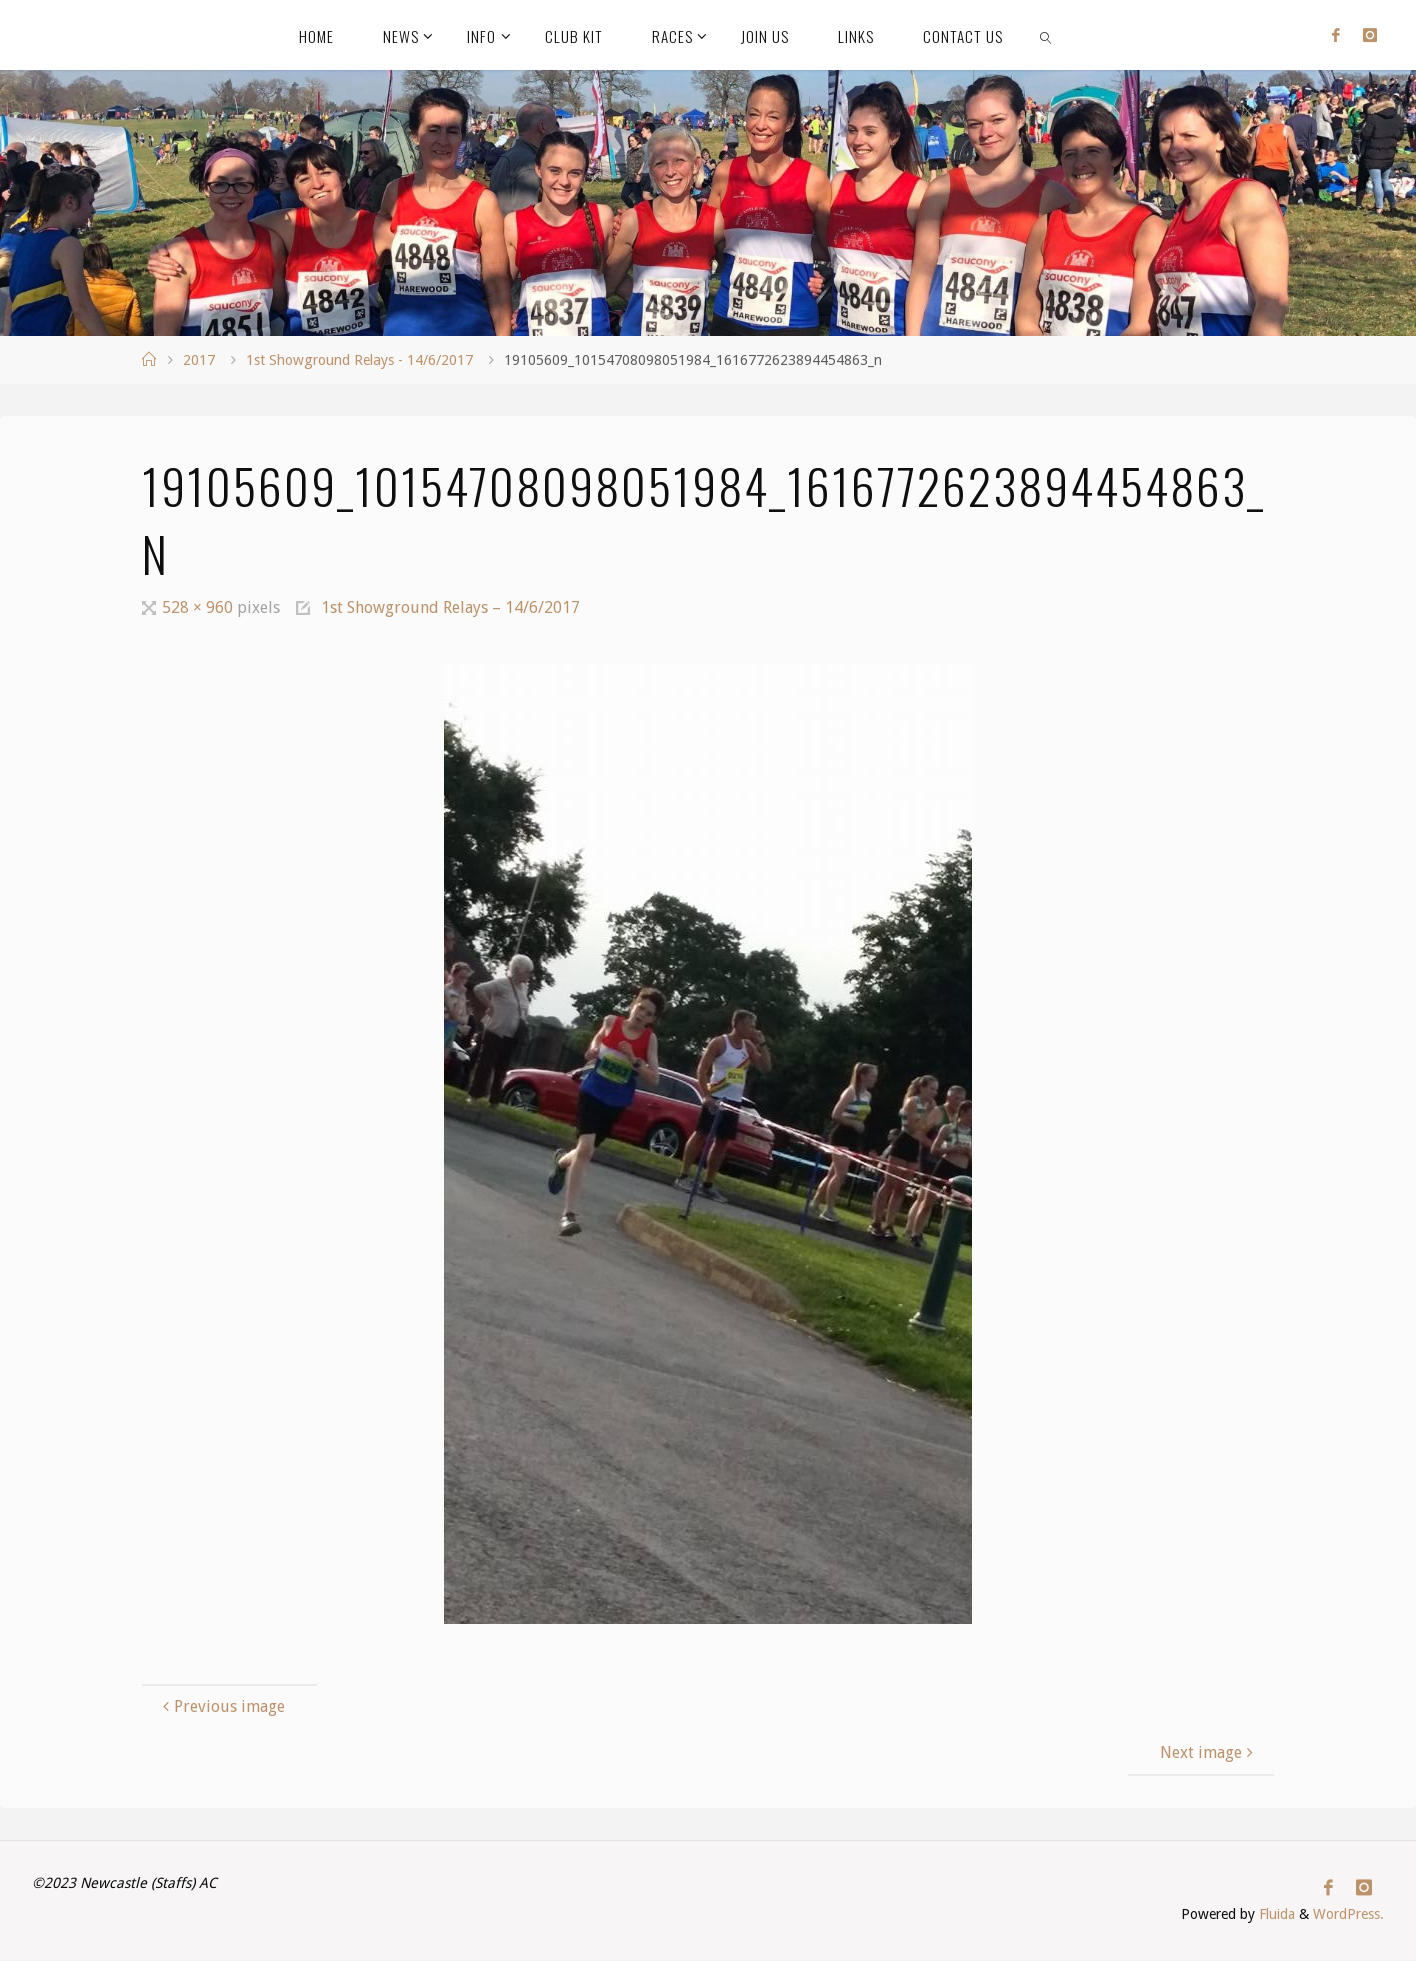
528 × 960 (199, 607)
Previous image (221, 1706)
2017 (199, 360)
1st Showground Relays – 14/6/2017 (450, 607)
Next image (1209, 1752)
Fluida (1274, 1915)
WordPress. (1348, 1915)
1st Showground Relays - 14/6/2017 (359, 360)
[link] (1047, 35)
